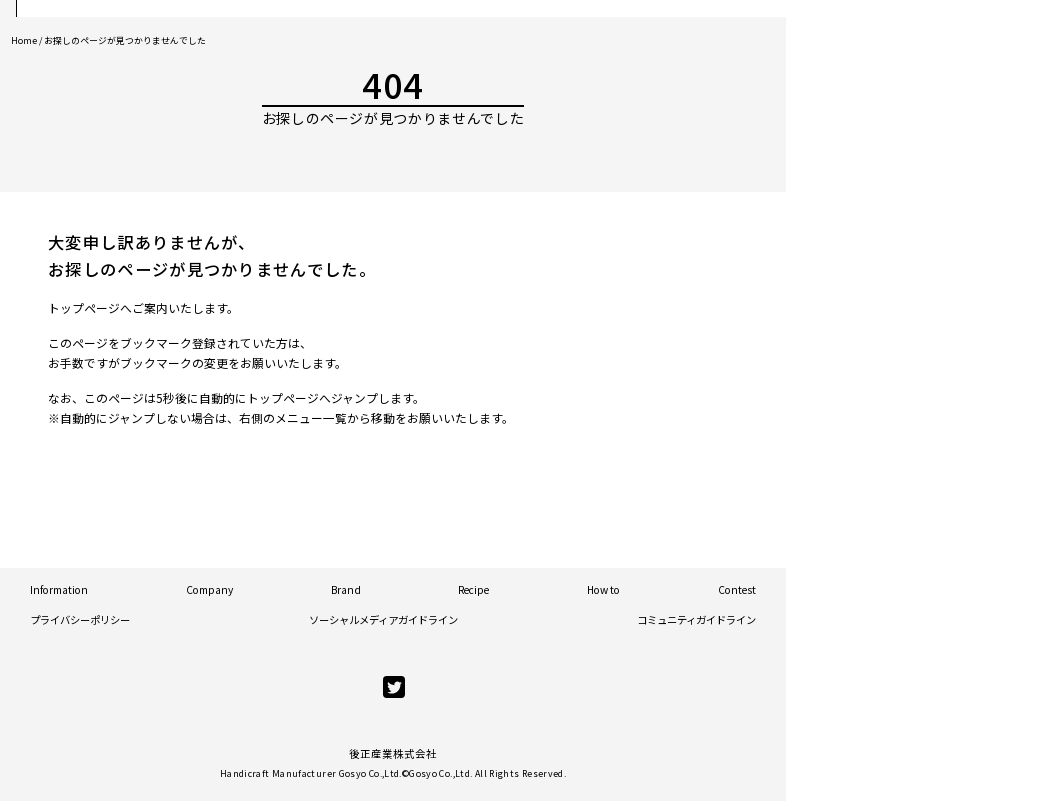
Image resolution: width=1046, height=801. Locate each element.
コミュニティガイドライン (696, 619)
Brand (346, 589)
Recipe (473, 589)
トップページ (84, 307)
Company (209, 589)
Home (24, 40)
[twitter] (394, 687)
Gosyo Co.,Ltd (439, 773)
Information (59, 589)
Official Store (926, 150)
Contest (737, 589)
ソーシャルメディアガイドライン (383, 619)
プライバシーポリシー (80, 619)
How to (603, 589)
